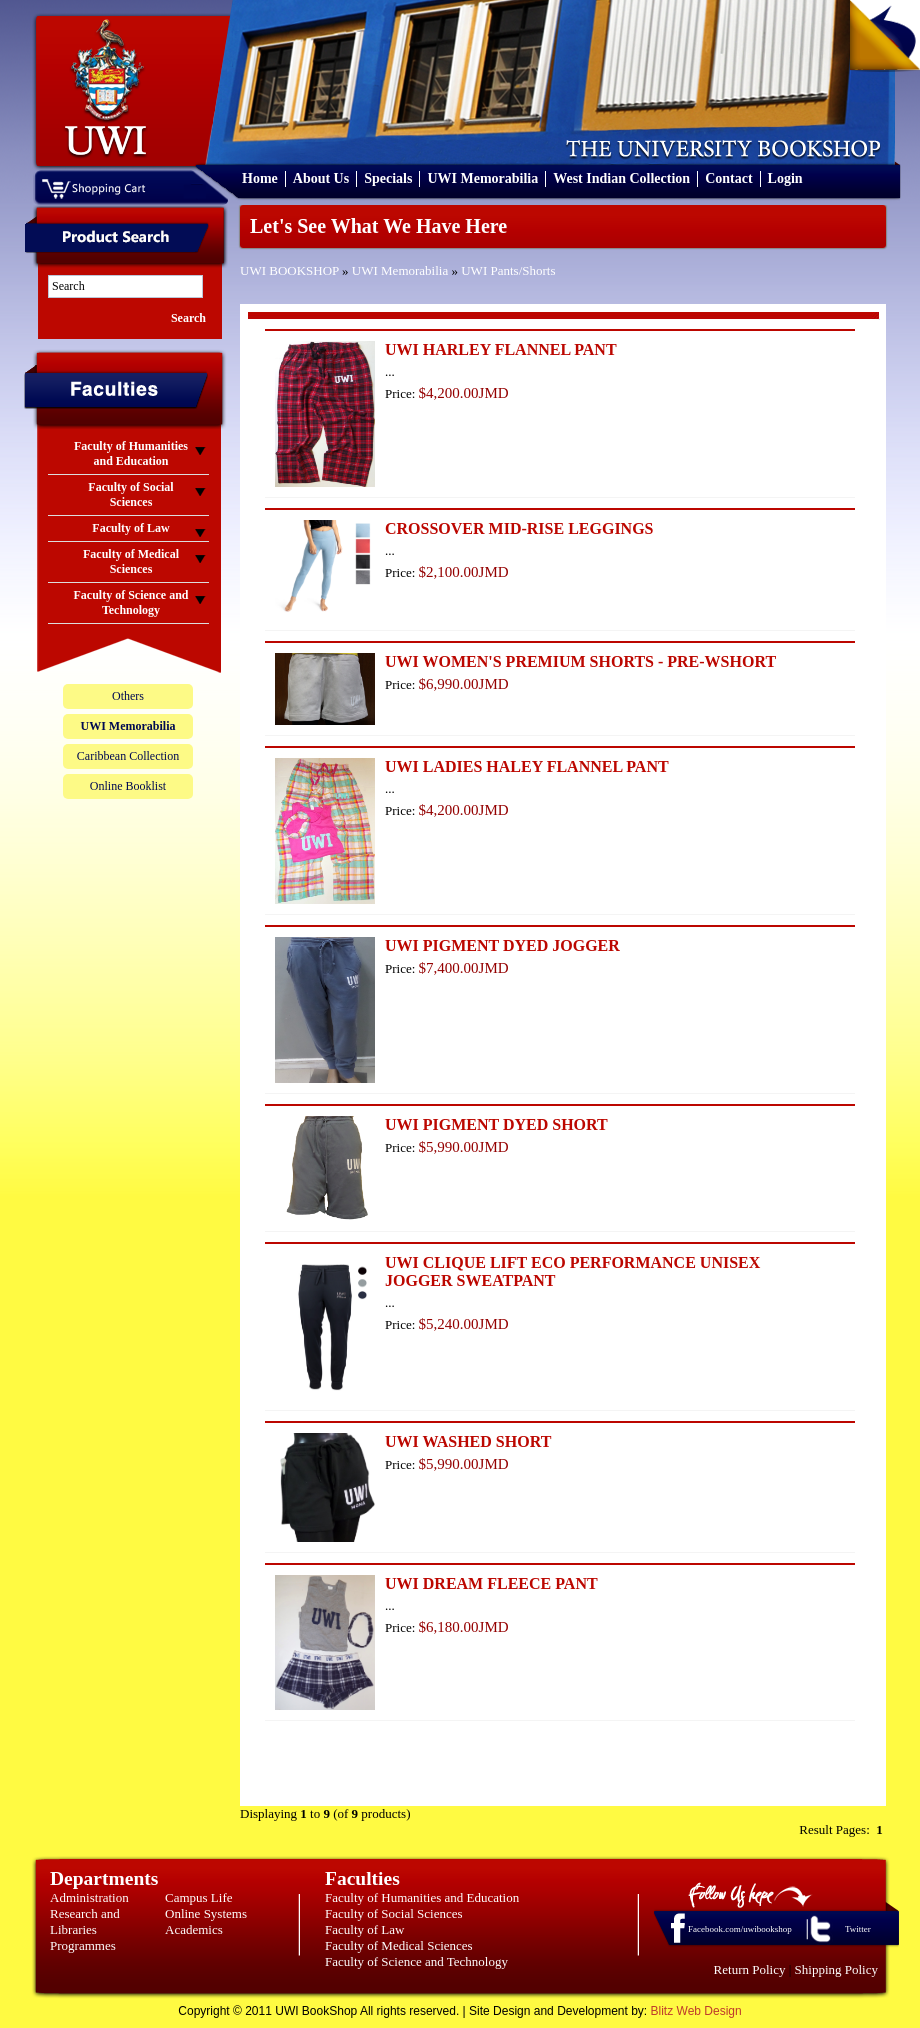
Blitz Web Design (696, 2011)
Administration (89, 1897)
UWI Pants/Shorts (508, 270)
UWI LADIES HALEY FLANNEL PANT (527, 766)
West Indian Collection (621, 178)
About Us (321, 178)
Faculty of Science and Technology (416, 1961)
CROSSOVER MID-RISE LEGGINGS (519, 528)
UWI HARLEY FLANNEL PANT (501, 349)
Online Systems (206, 1913)
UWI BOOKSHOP (289, 270)
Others (128, 696)
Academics (194, 1929)
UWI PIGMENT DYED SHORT (496, 1124)
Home (260, 178)
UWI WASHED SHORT (468, 1441)
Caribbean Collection (128, 756)
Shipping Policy (836, 1969)
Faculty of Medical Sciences (399, 1945)
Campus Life (199, 1897)
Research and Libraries (85, 1921)
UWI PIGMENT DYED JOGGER (502, 945)
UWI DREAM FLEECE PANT (491, 1583)
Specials (388, 178)
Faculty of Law (364, 1929)
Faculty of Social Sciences (394, 1913)
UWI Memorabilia (482, 178)
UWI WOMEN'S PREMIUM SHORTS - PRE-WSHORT (580, 661)
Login (785, 178)
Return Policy (750, 1969)
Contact (728, 178)
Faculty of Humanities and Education (422, 1897)
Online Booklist (128, 786)
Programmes (83, 1945)
